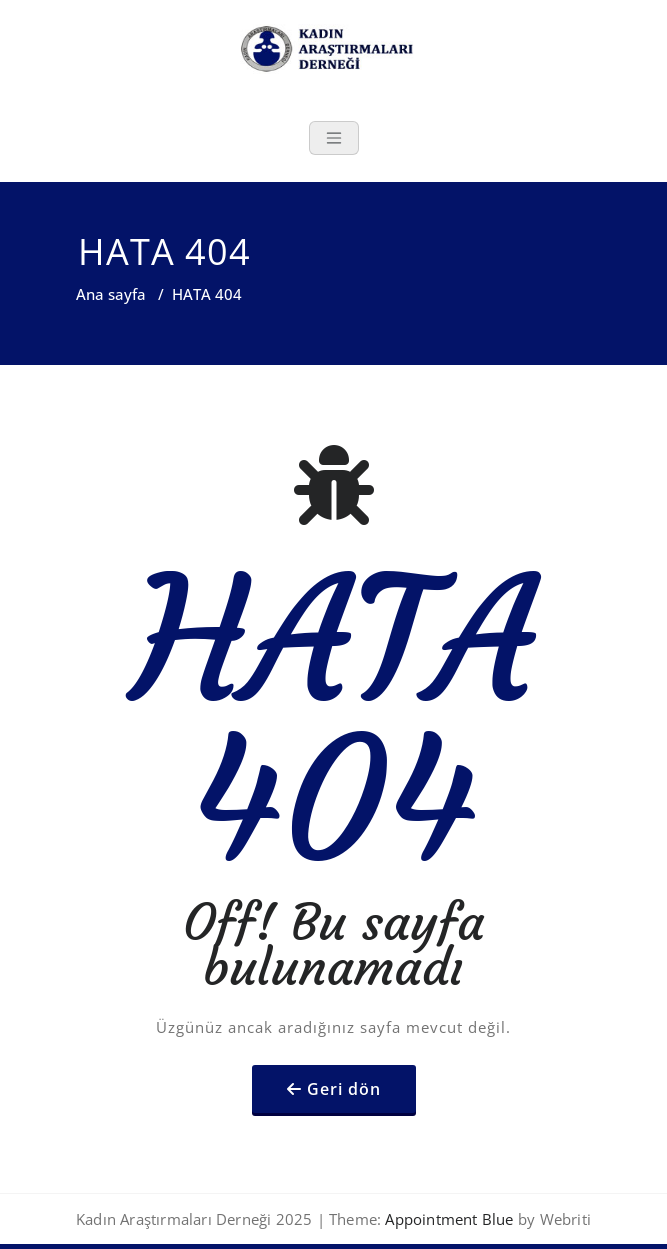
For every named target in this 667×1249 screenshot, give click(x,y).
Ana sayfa (111, 294)
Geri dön (344, 1089)
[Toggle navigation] (334, 138)
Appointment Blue (447, 1219)
